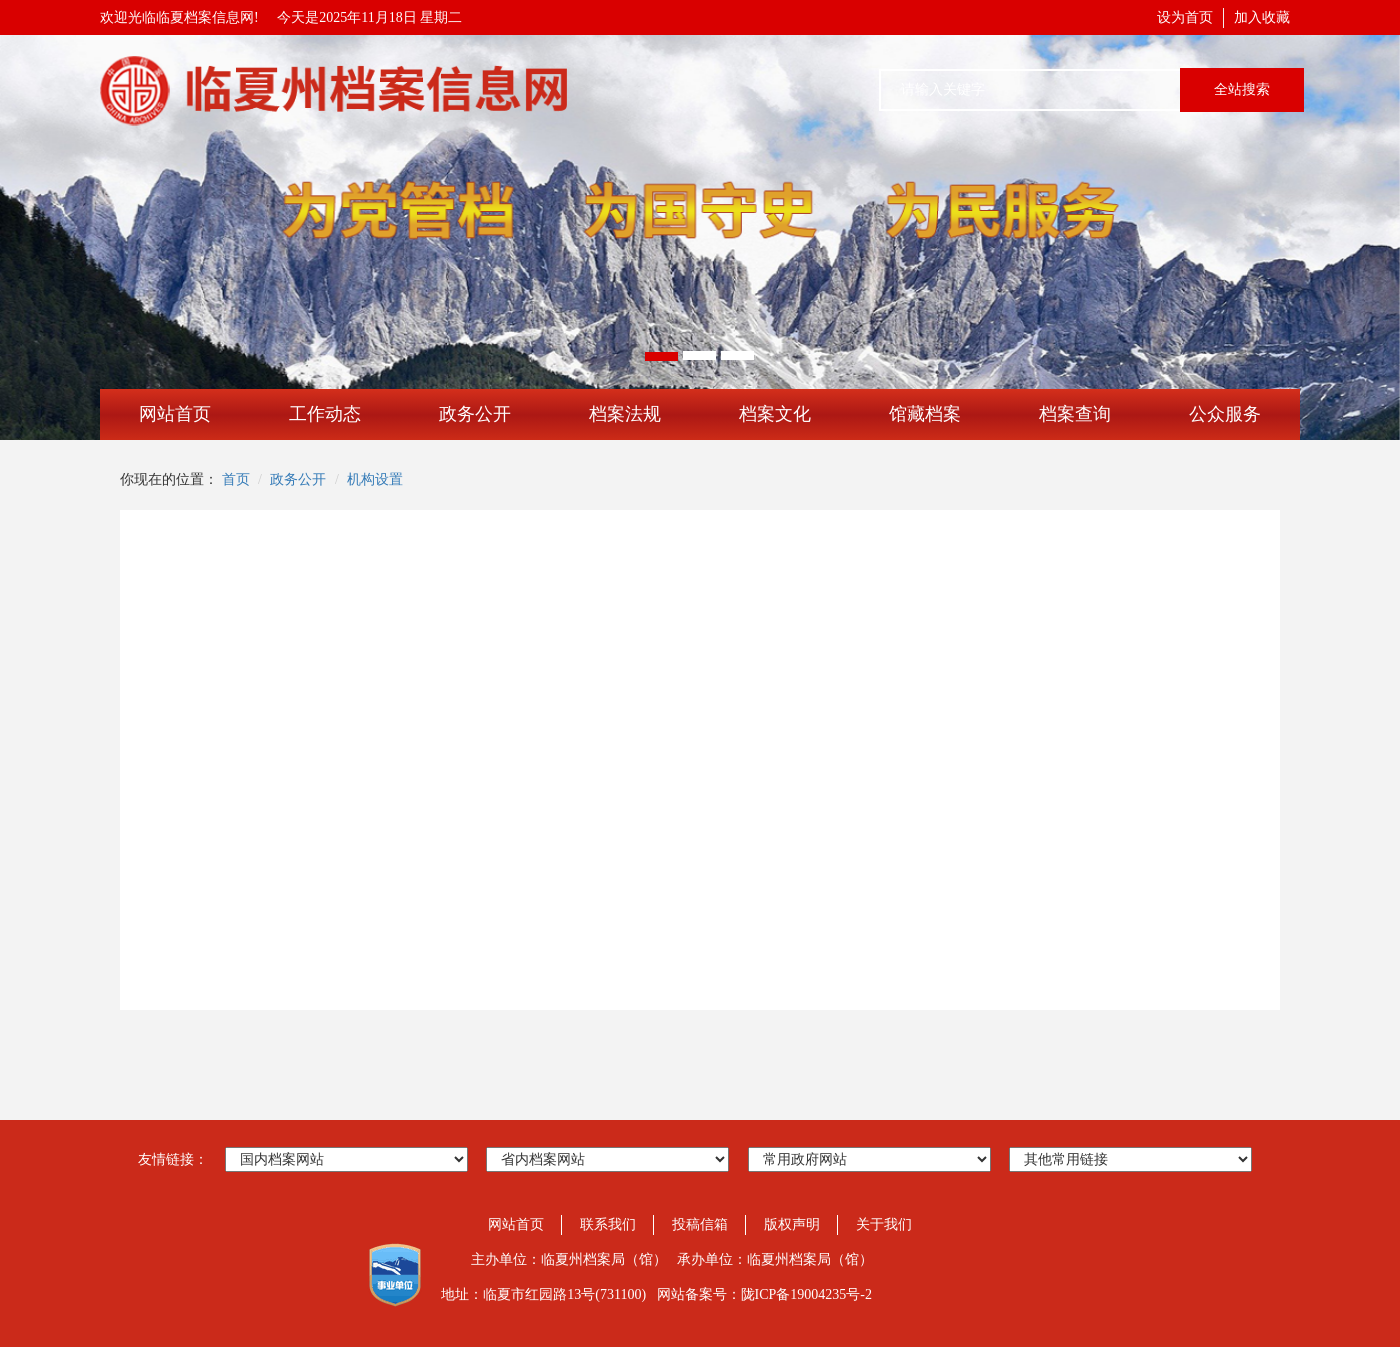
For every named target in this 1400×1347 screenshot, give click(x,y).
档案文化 (775, 414)
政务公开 (475, 414)
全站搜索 (1242, 89)
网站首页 (175, 414)
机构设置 (375, 479)
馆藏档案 (925, 414)
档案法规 (625, 414)
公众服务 (1225, 414)
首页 (236, 479)
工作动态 (325, 414)
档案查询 (1075, 414)
